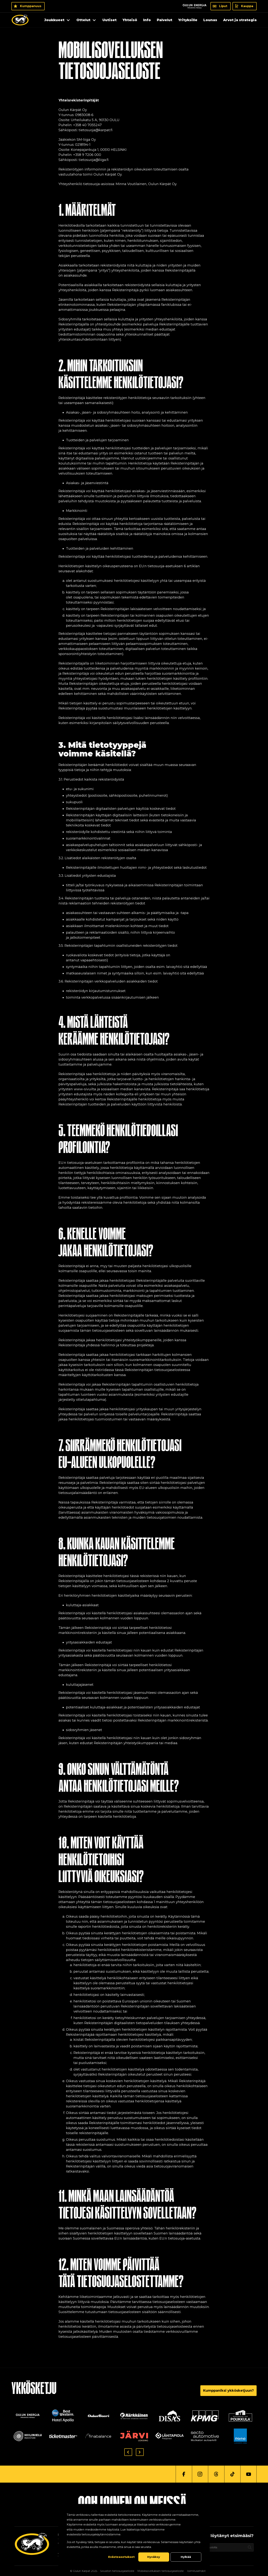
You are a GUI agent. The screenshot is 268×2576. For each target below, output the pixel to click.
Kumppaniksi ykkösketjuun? (228, 2390)
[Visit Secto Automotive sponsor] (205, 2436)
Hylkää (186, 2557)
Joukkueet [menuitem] (54, 20)
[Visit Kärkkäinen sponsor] (134, 2415)
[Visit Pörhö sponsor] (240, 2436)
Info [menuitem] (147, 20)
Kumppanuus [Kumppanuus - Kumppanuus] (30, 6)
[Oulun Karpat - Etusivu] (20, 20)
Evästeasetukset (121, 2557)
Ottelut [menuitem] (83, 20)
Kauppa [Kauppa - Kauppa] (247, 6)
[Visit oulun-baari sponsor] (98, 2415)
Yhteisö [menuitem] (130, 20)
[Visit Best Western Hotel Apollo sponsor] (63, 2415)
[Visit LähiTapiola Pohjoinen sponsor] (169, 2436)
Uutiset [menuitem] (109, 20)
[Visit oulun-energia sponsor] (28, 2415)
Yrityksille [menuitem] (187, 20)
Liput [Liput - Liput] (223, 6)
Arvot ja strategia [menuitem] (240, 20)
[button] (140, 2452)
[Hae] (250, 2547)
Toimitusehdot (196, 2571)
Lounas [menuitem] (210, 20)
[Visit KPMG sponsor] (205, 2415)
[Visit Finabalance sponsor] (98, 2436)
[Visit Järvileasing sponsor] (134, 2436)
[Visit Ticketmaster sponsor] (63, 2436)
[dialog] (134, 2537)
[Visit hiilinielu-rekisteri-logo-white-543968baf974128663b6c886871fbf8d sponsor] (28, 2436)
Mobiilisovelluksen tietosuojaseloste (160, 2571)
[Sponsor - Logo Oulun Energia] (195, 6)
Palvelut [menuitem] (164, 20)
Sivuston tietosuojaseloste (117, 2571)
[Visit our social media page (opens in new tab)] (183, 2474)
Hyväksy (153, 2557)
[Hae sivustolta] (222, 2547)
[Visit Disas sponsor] (169, 2415)
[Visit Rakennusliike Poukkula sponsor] (240, 2415)
